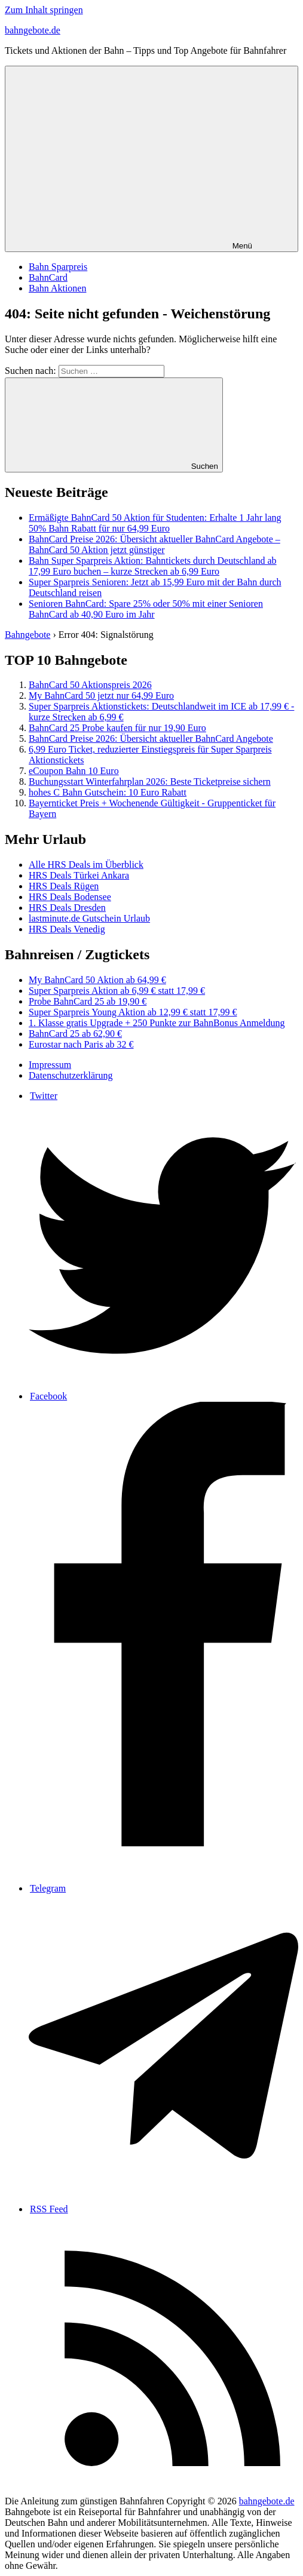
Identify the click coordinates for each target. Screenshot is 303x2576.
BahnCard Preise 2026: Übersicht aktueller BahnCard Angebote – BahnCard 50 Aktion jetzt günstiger (154, 544)
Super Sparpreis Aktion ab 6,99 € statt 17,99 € (117, 990)
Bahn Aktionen (57, 288)
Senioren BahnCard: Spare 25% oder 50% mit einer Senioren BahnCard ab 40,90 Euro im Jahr (146, 608)
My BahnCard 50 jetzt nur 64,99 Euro (101, 695)
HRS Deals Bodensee (70, 897)
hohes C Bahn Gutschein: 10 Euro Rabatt (107, 792)
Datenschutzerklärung (70, 1075)
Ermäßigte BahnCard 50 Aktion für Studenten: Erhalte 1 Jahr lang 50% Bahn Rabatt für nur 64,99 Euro (155, 522)
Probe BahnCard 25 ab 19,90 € (87, 1001)
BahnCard (48, 277)
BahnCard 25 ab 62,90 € (75, 1033)
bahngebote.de (32, 30)
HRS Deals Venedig (67, 929)
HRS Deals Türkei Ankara (79, 875)
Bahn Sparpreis (58, 267)
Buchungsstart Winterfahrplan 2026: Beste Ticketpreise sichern (150, 781)
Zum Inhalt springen (44, 10)
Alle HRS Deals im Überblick (86, 864)
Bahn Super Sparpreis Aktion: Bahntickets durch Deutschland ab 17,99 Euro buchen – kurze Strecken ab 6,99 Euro (153, 565)
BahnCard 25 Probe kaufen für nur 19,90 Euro (117, 728)
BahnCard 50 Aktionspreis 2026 (90, 685)
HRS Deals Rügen (64, 886)
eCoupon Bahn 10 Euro (74, 771)
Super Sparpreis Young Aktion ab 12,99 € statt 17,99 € (133, 1012)
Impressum (50, 1065)
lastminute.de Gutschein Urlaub (89, 918)
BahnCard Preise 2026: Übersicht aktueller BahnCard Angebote (151, 738)
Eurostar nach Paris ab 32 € (81, 1044)
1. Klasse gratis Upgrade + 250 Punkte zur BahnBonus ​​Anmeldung (157, 1023)
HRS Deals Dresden (67, 907)
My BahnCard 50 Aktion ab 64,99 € (97, 980)
